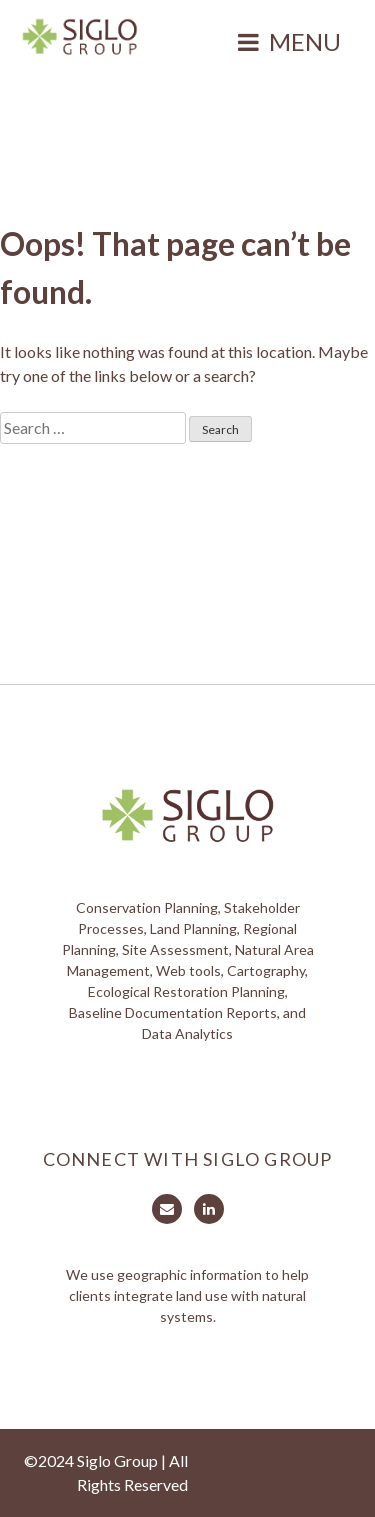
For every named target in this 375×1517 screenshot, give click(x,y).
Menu (305, 41)
